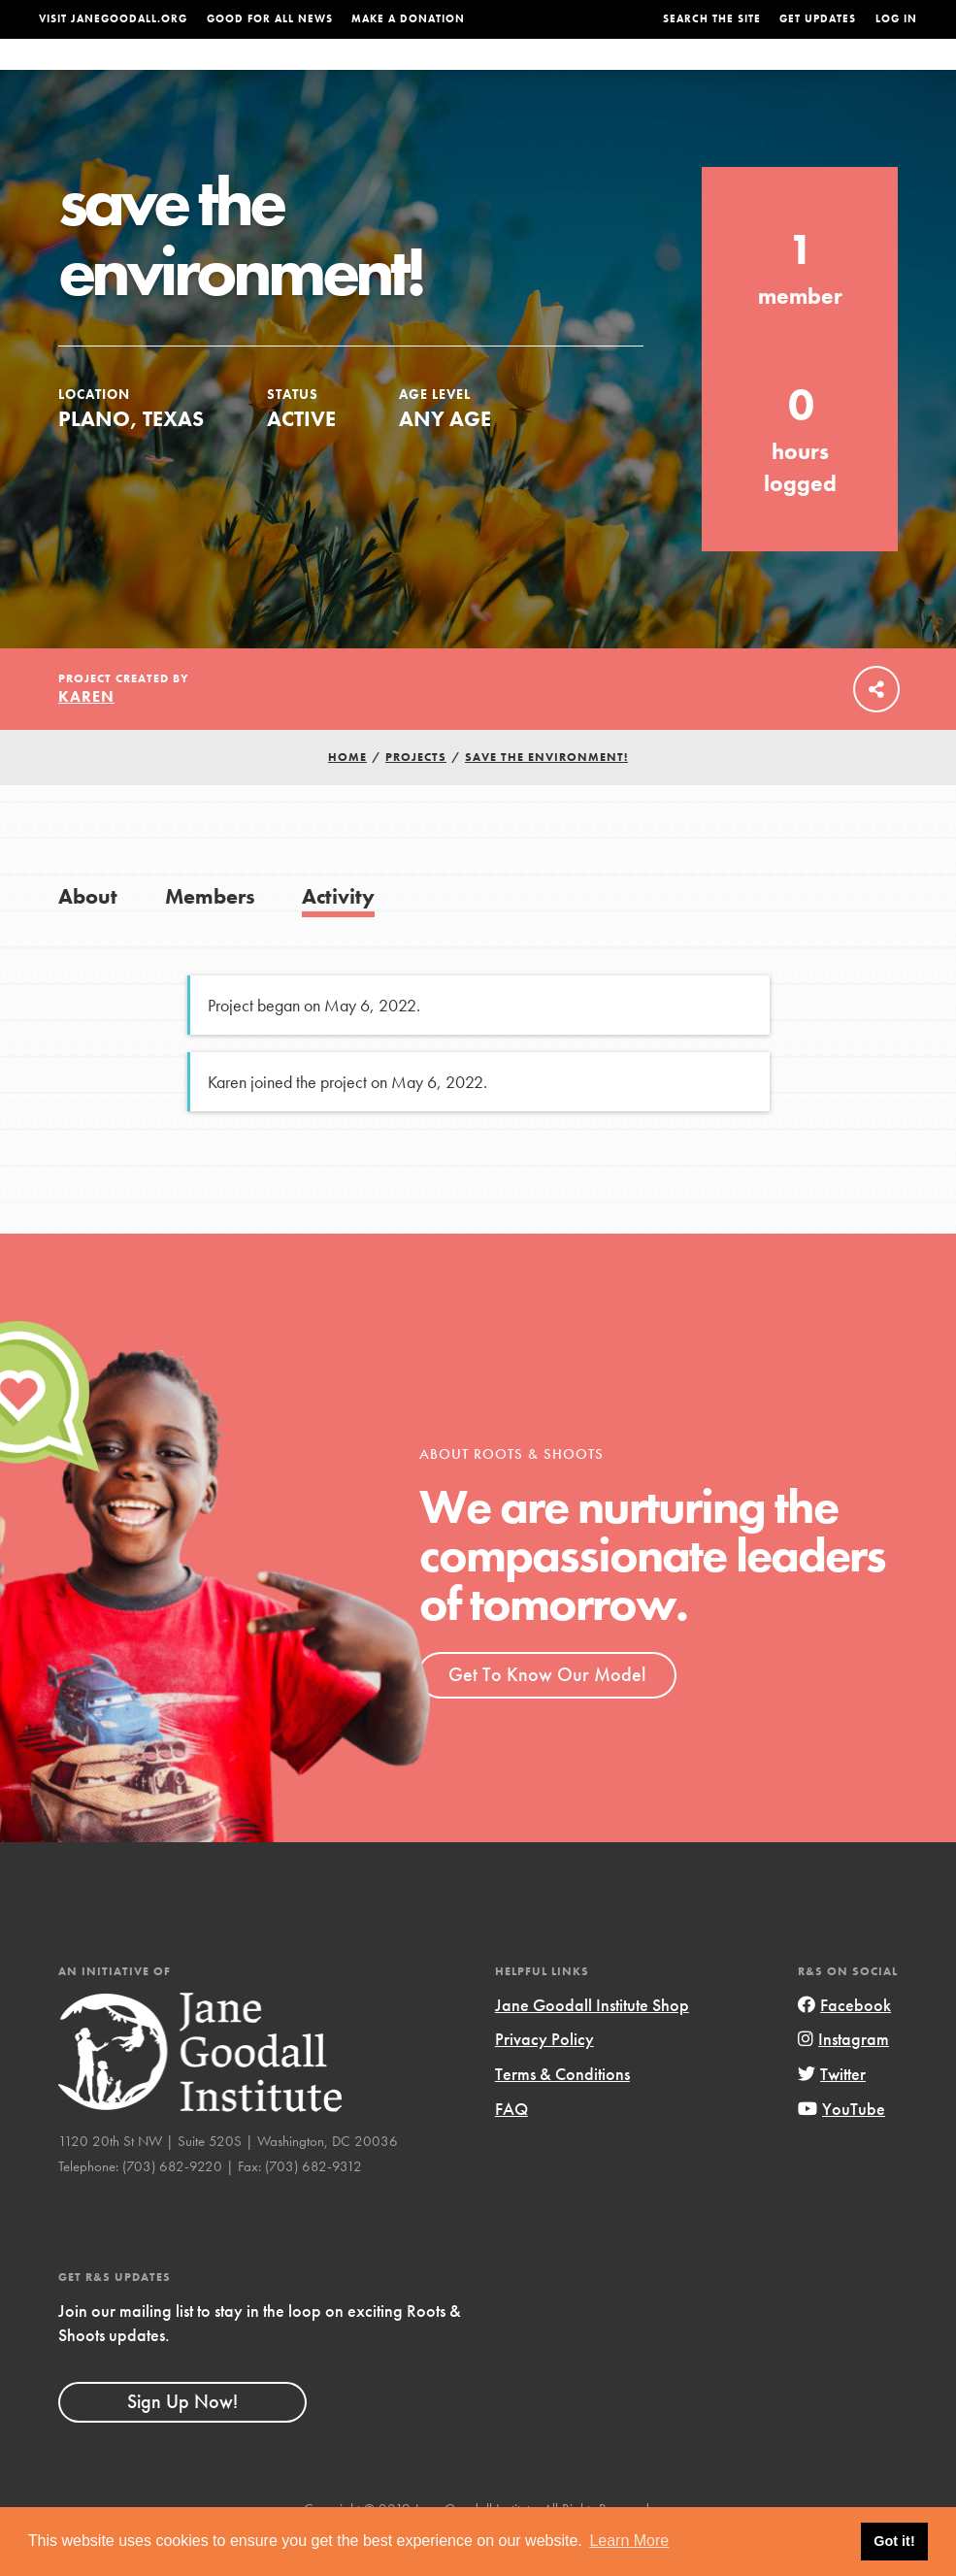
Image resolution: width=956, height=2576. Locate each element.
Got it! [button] (894, 2541)
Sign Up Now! (182, 2440)
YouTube (841, 2146)
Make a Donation (408, 19)
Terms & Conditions (562, 2112)
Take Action (858, 73)
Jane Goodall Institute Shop (592, 2043)
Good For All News (270, 19)
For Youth (377, 73)
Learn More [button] (629, 2540)
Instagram (843, 2077)
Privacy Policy (544, 2077)
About (302, 73)
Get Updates (817, 19)
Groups (757, 73)
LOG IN (896, 19)
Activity (338, 935)
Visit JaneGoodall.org (113, 19)
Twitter (832, 2112)
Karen (86, 735)
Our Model (596, 73)
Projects (682, 73)
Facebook (844, 2043)
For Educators (486, 73)
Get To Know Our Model (546, 1713)
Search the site (712, 19)
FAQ (511, 2146)
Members (210, 935)
